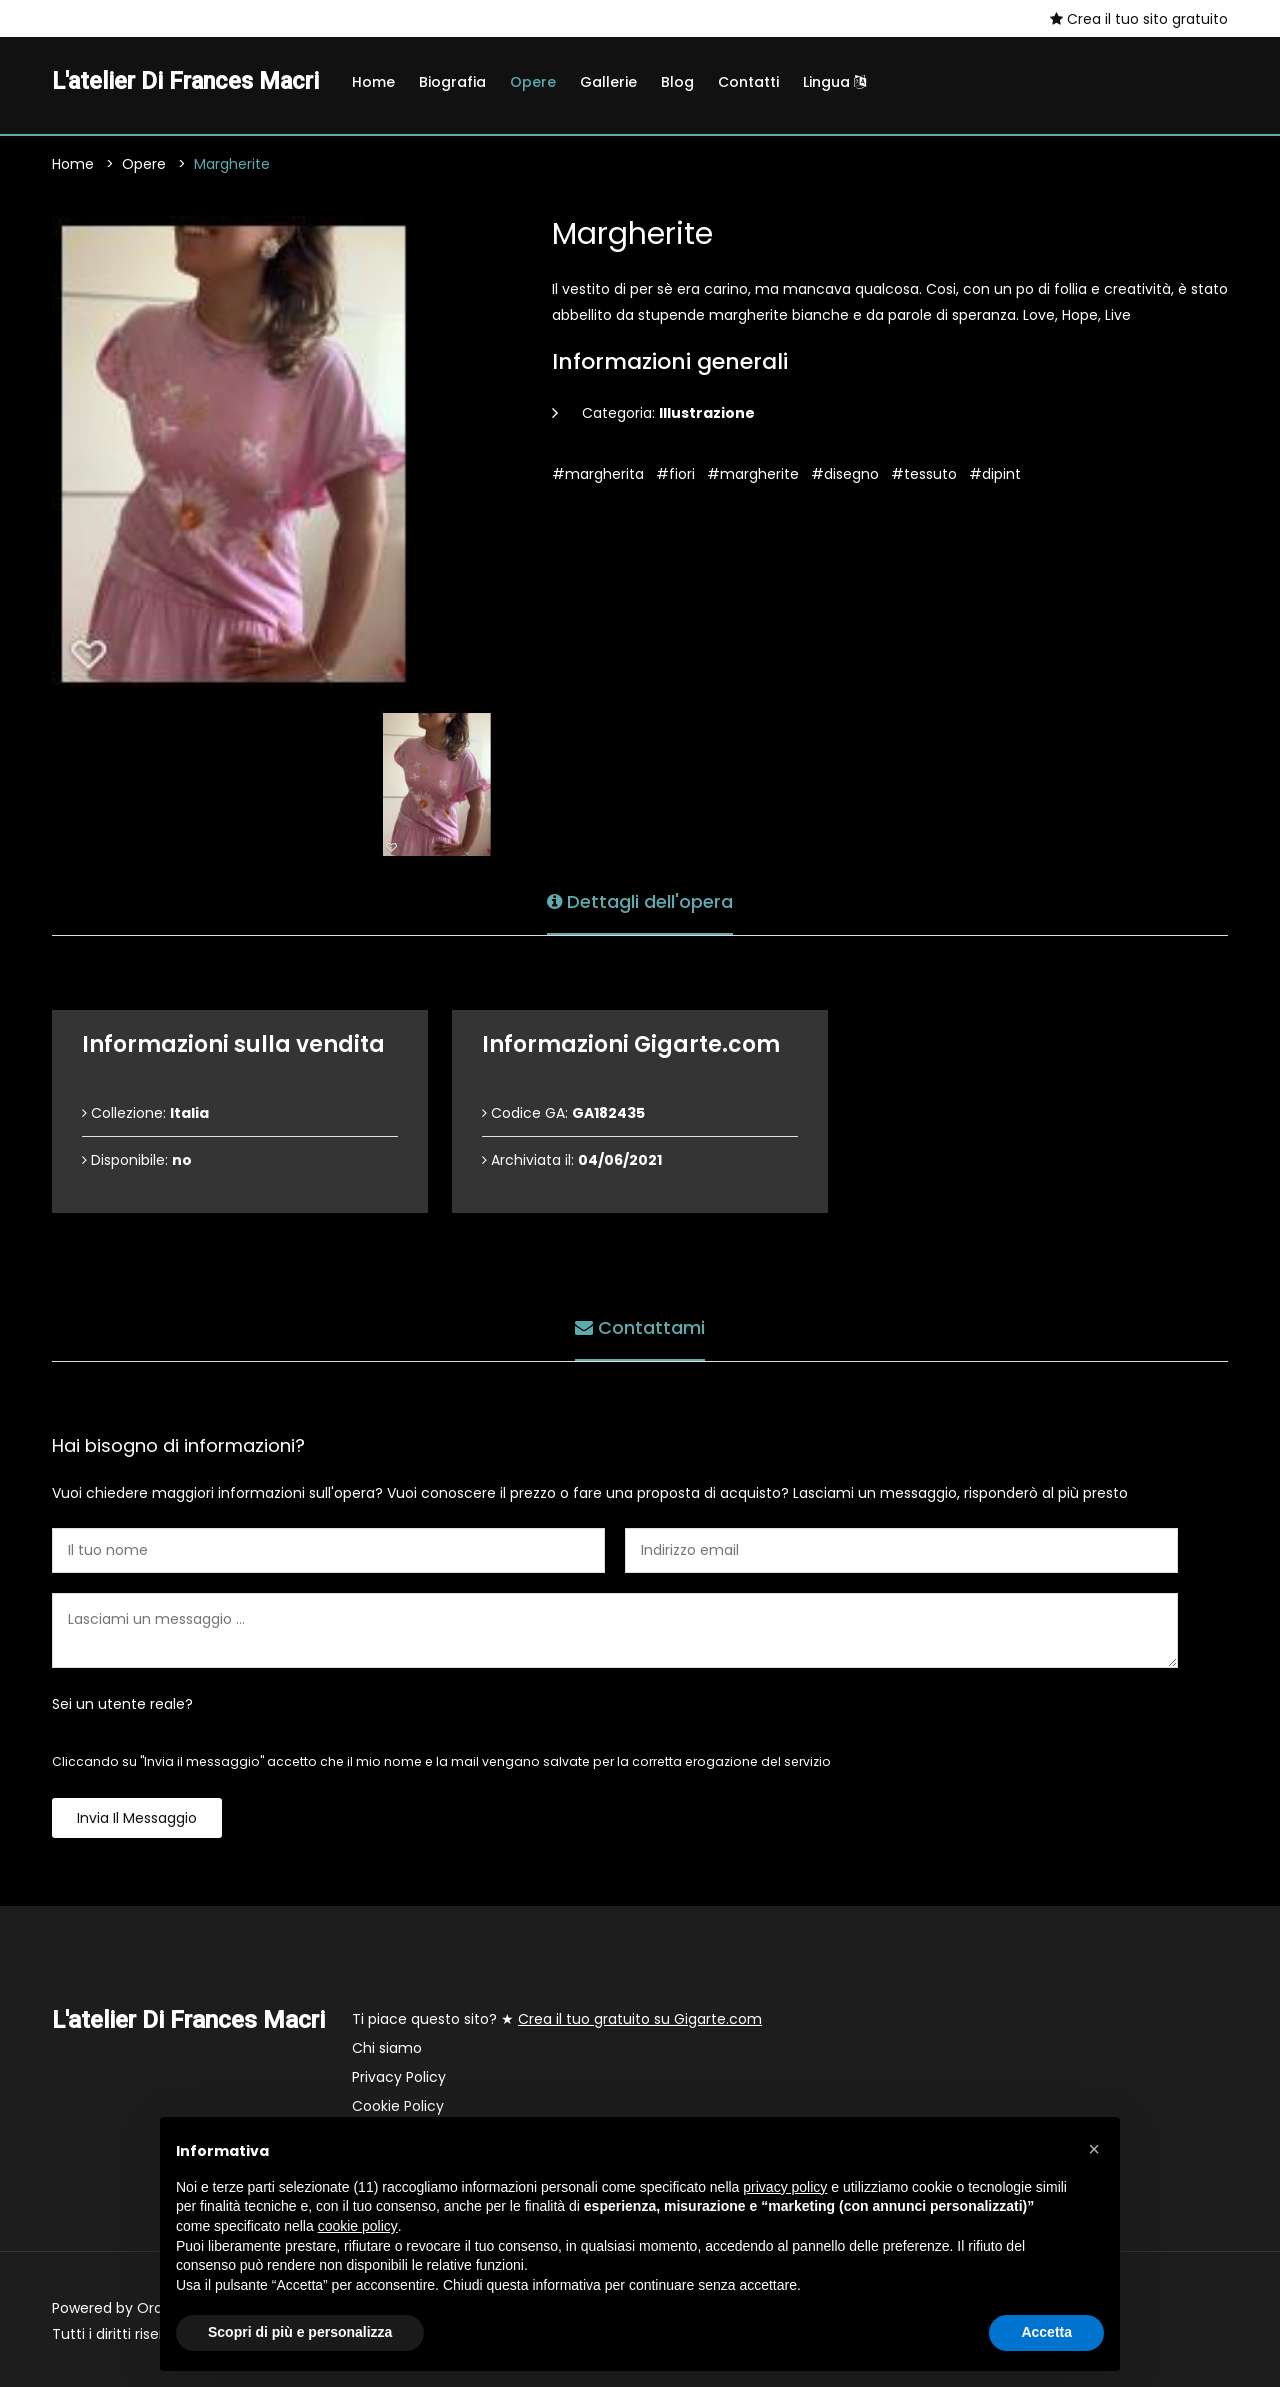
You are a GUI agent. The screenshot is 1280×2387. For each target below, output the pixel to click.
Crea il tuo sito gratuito (1139, 19)
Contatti (748, 82)
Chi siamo (387, 2048)
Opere (533, 82)
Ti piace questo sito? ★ (557, 2019)
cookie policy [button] (358, 2226)
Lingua (834, 82)
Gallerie (608, 82)
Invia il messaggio (137, 1818)
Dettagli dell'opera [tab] (640, 901)
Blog (677, 82)
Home (373, 82)
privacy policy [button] (785, 2187)
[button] (1094, 2149)
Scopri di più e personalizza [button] (300, 2332)
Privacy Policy (399, 2077)
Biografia (452, 82)
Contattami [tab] (640, 1327)
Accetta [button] (1046, 2332)
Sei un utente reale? (122, 1704)
